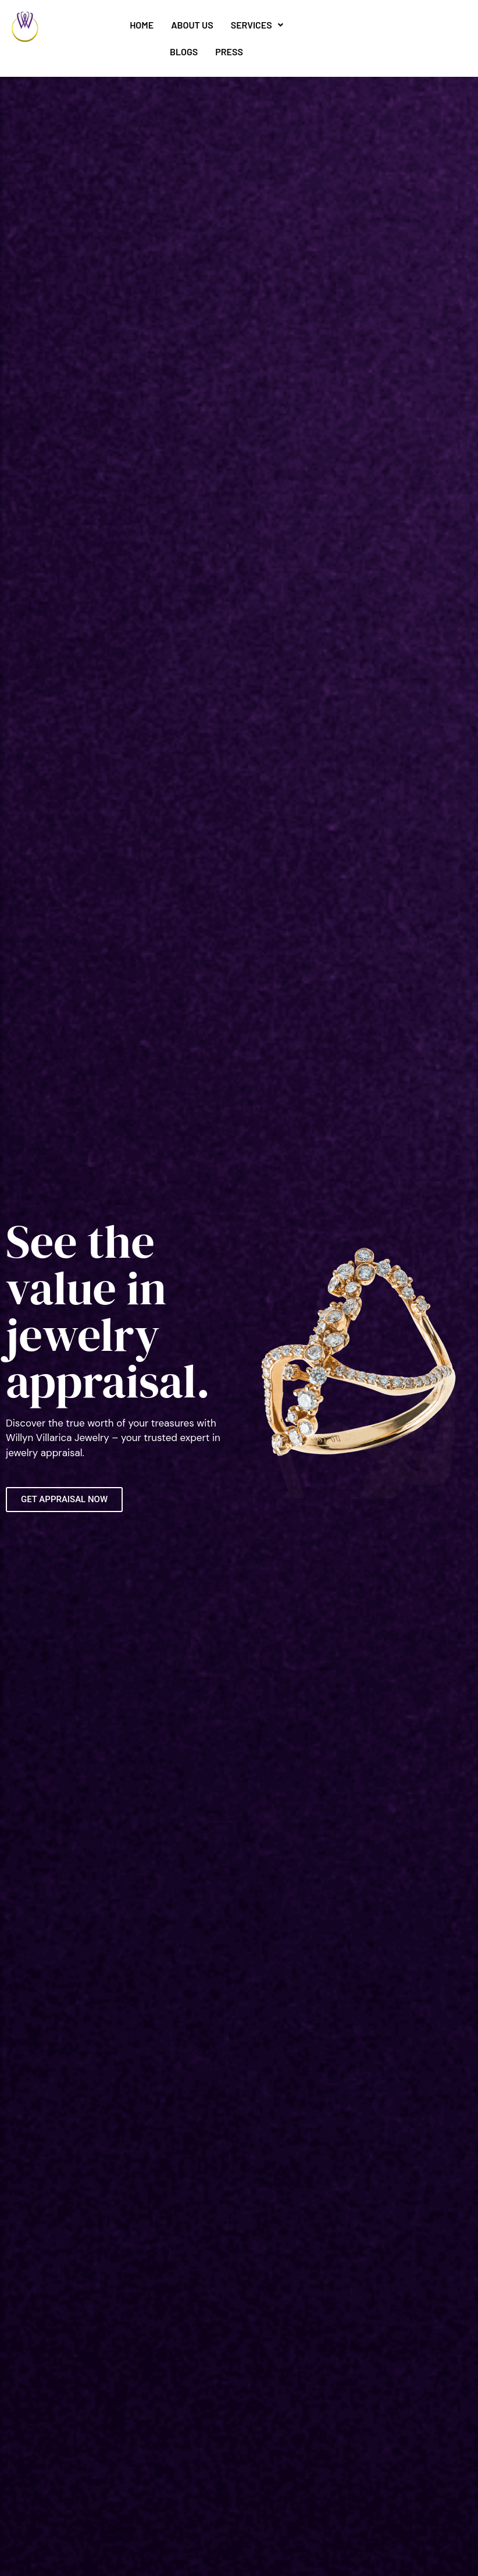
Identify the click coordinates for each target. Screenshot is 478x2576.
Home (142, 24)
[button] (257, 25)
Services (257, 24)
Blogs (184, 51)
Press (229, 51)
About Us (192, 24)
